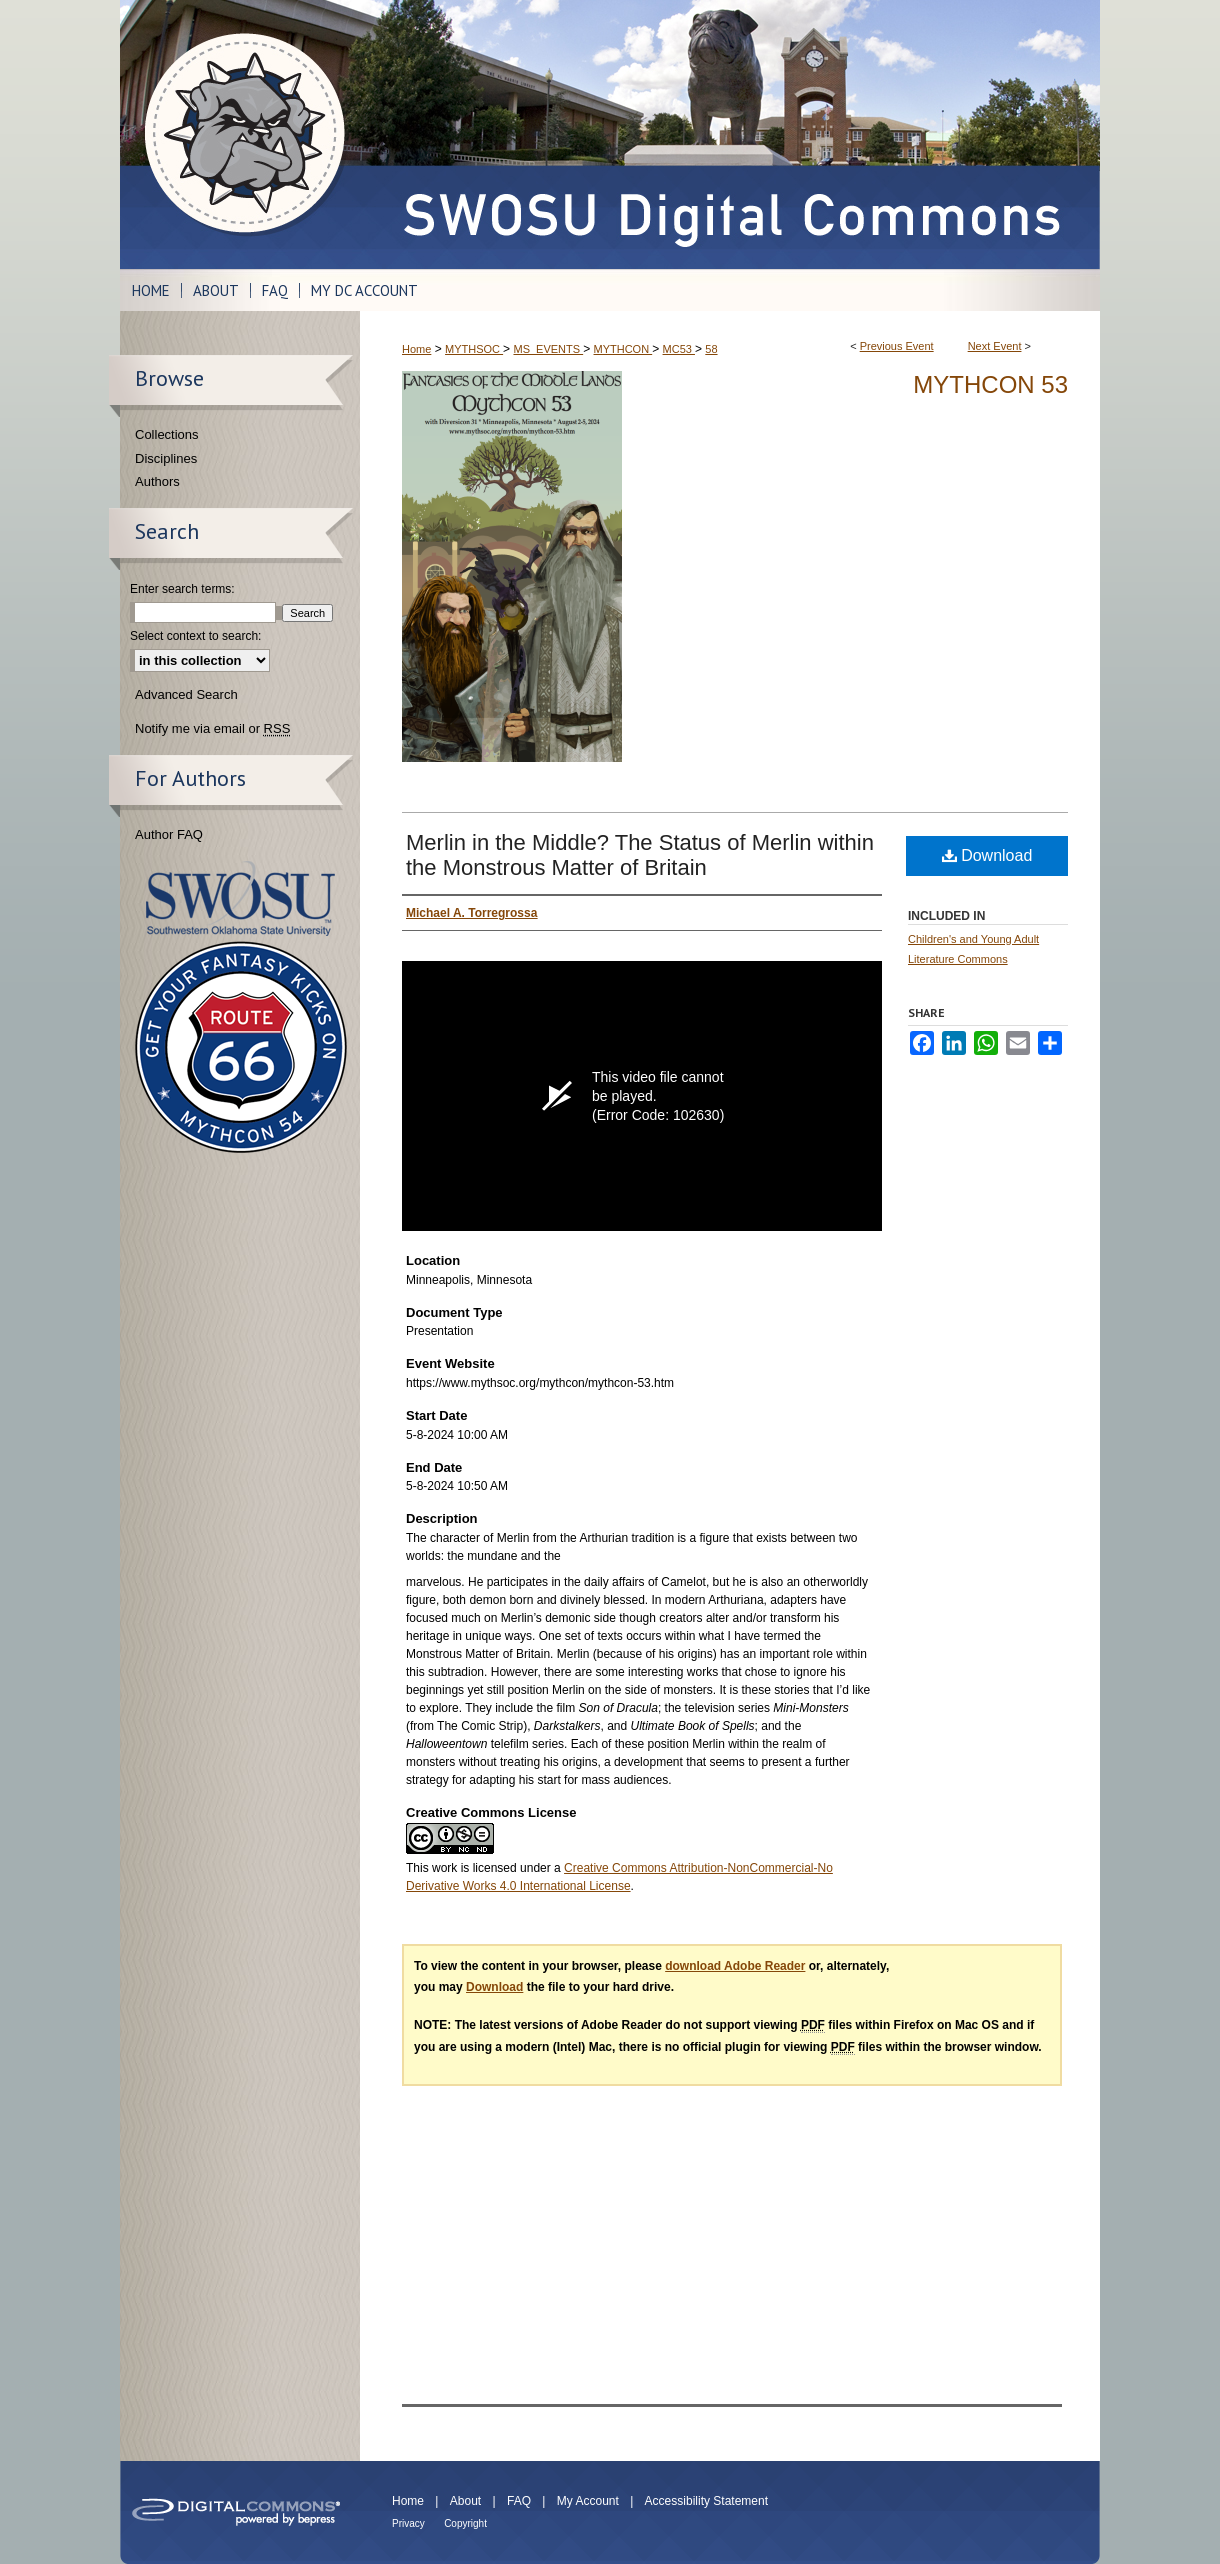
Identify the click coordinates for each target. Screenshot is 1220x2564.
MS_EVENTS (548, 349)
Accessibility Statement (706, 2501)
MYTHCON (623, 349)
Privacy (408, 2523)
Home (416, 349)
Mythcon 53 (990, 384)
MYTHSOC (474, 349)
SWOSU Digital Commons (730, 134)
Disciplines (166, 458)
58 (711, 349)
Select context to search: (195, 636)
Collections (167, 434)
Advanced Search (186, 694)
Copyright (465, 2523)
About (465, 2501)
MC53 (679, 349)
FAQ (519, 2501)
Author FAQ (169, 834)
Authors (157, 481)
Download (987, 855)
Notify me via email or (212, 729)
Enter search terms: (182, 589)
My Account (588, 2501)
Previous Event (897, 346)
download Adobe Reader (735, 1966)
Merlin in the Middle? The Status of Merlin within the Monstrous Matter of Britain (640, 855)
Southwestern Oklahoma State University (240, 898)
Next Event (995, 346)
